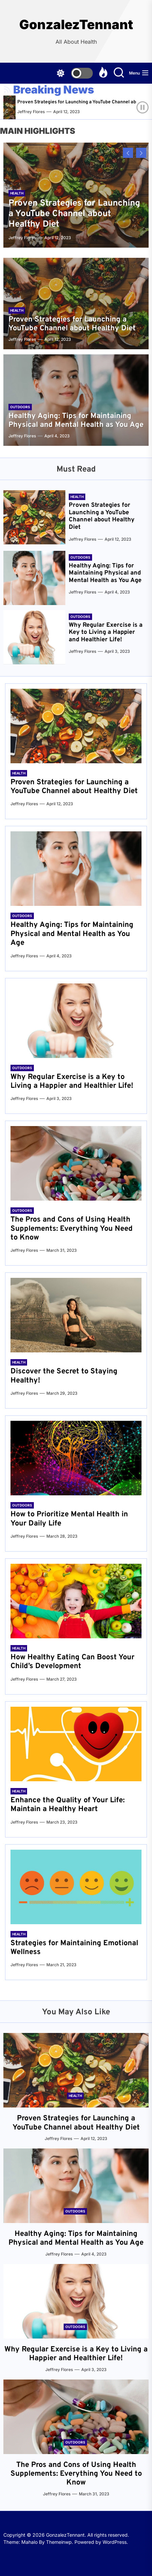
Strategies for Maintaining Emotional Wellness (74, 1948)
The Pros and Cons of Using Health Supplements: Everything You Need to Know (71, 1228)
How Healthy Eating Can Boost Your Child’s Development (72, 1662)
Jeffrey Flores (38, 111)
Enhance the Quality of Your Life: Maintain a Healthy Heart (67, 1805)
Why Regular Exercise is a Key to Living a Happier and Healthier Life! (106, 632)
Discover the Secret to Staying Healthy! (63, 1376)
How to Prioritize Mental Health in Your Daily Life (69, 1519)
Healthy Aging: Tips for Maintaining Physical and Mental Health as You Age (76, 421)
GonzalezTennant (76, 24)
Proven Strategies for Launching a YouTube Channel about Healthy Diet (74, 214)
